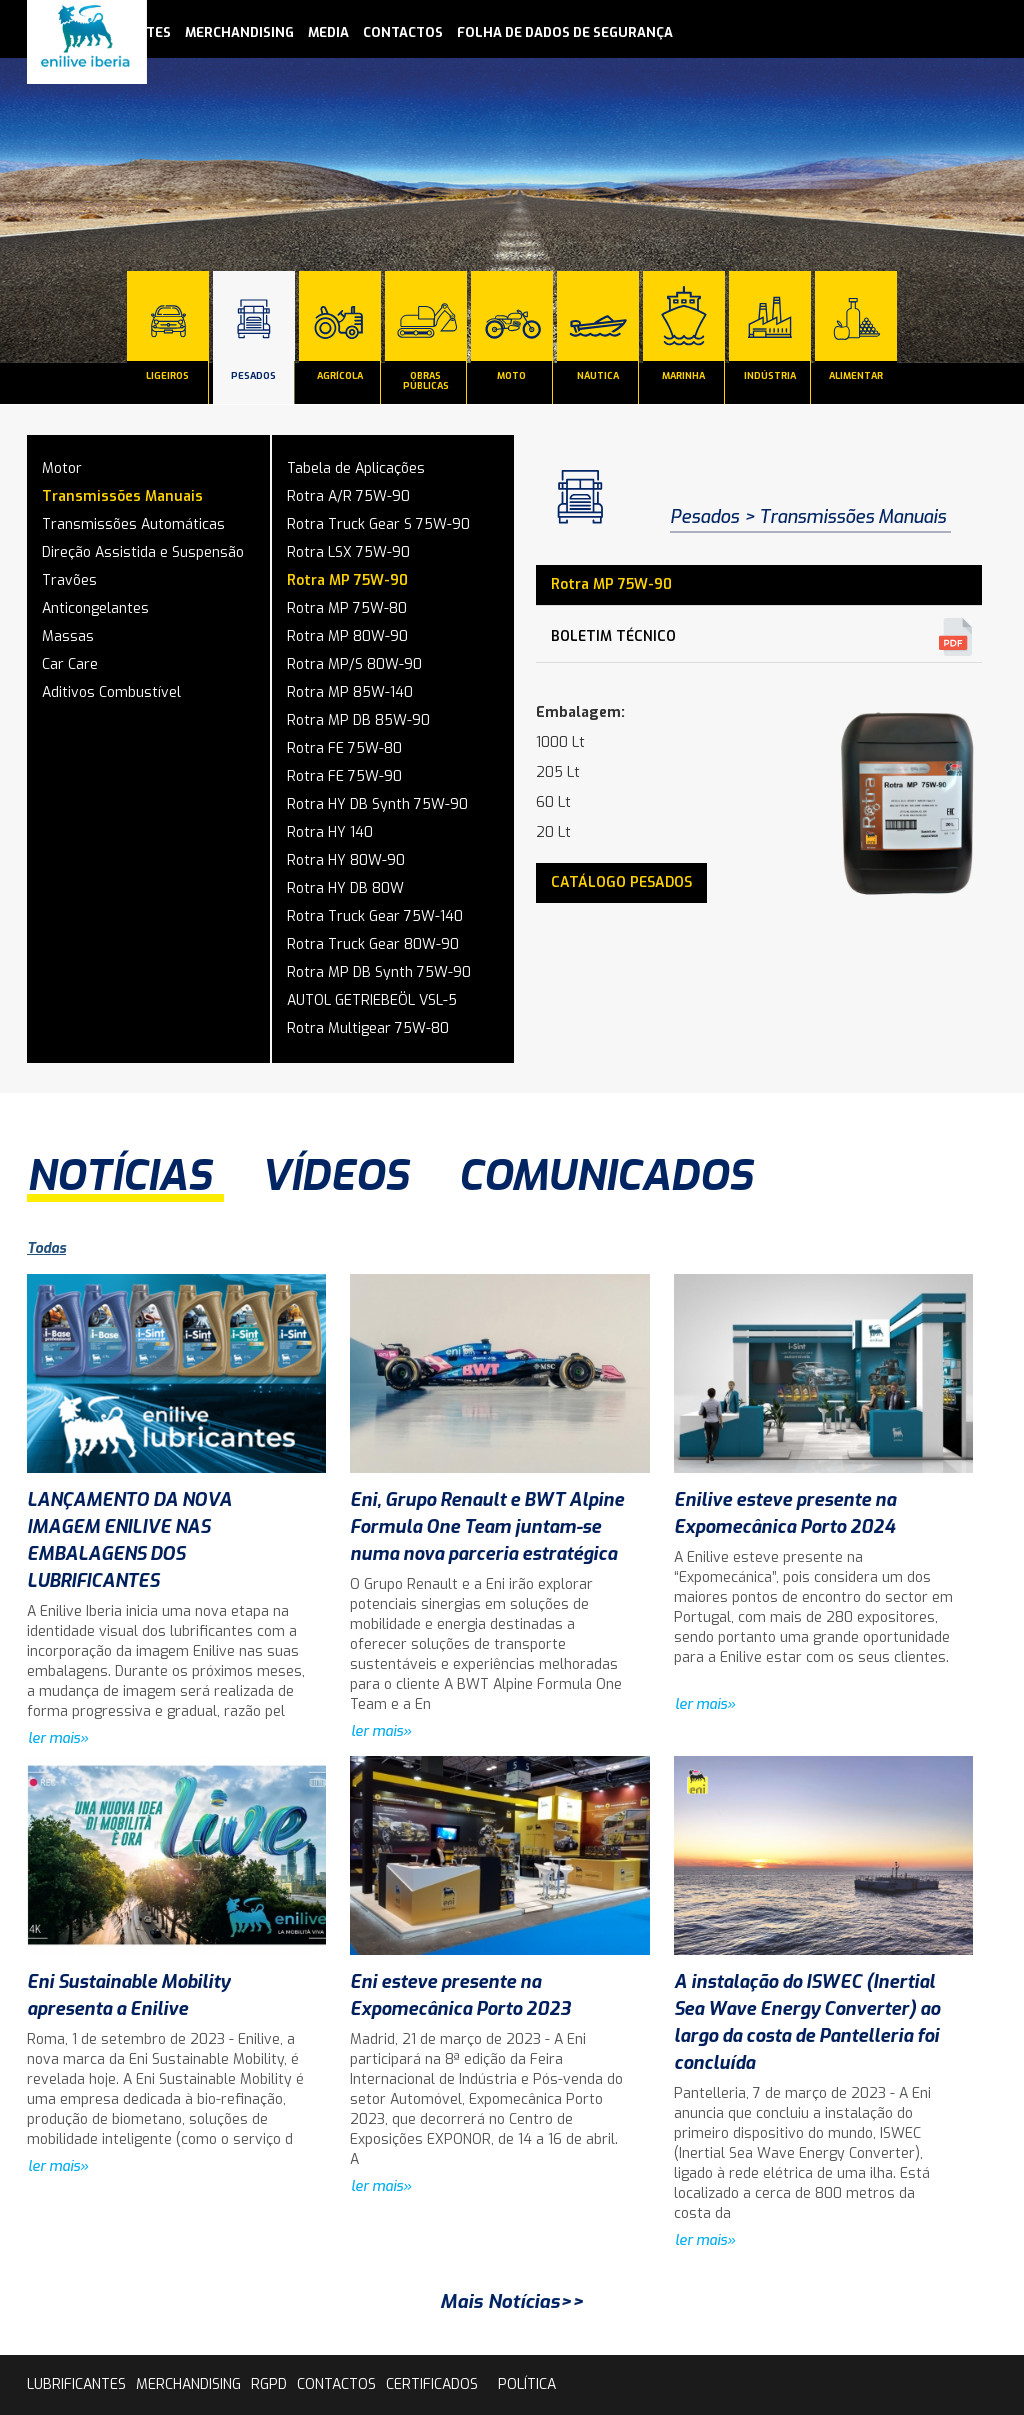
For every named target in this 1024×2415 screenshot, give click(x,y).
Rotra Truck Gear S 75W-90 (378, 524)
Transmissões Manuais (122, 496)
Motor (62, 468)
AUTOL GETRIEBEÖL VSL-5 (372, 1000)
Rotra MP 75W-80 (347, 608)
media (328, 32)
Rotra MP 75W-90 (347, 580)
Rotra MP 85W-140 (350, 692)
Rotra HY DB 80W (345, 888)
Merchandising (239, 32)
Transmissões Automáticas (133, 524)
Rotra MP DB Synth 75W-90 (379, 972)
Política (527, 2384)
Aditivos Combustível (111, 692)
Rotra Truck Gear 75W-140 (375, 916)
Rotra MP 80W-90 (347, 636)
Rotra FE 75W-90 (344, 776)
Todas (46, 1248)
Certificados (432, 2384)
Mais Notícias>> (512, 2301)
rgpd (269, 2384)
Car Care (70, 664)
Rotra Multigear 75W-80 (368, 1028)
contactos (403, 32)
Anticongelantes (95, 608)
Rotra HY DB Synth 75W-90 (377, 804)
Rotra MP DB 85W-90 (358, 720)
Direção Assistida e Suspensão (143, 552)
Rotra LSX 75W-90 (348, 552)
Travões (69, 580)
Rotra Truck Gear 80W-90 (373, 944)
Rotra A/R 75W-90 (348, 496)
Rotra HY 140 (330, 832)
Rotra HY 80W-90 (346, 860)
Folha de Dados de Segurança (565, 32)
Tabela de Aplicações (356, 468)
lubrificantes (76, 2384)
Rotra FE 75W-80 (344, 748)
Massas (68, 636)
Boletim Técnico (613, 636)
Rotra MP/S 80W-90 (354, 664)
